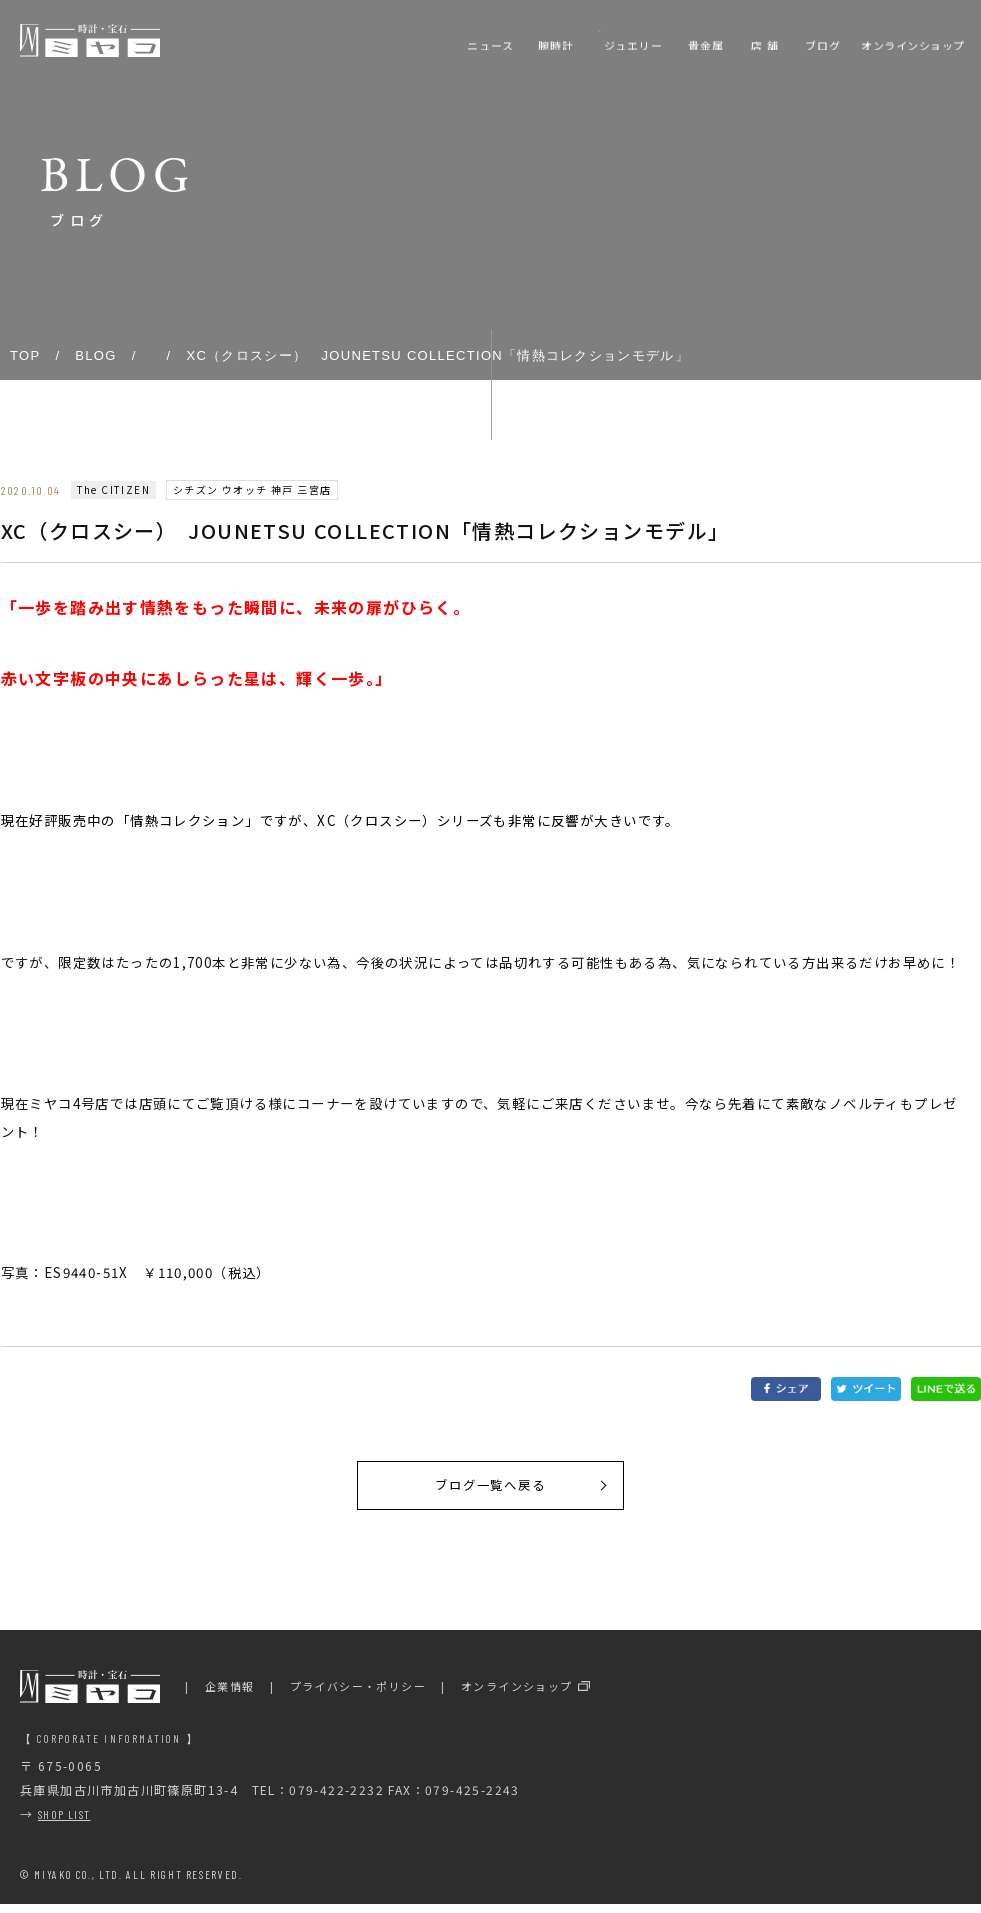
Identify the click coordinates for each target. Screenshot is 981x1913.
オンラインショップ (517, 1696)
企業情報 (230, 1696)
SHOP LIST (64, 1824)
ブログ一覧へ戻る (490, 1490)
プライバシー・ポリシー (358, 1696)
